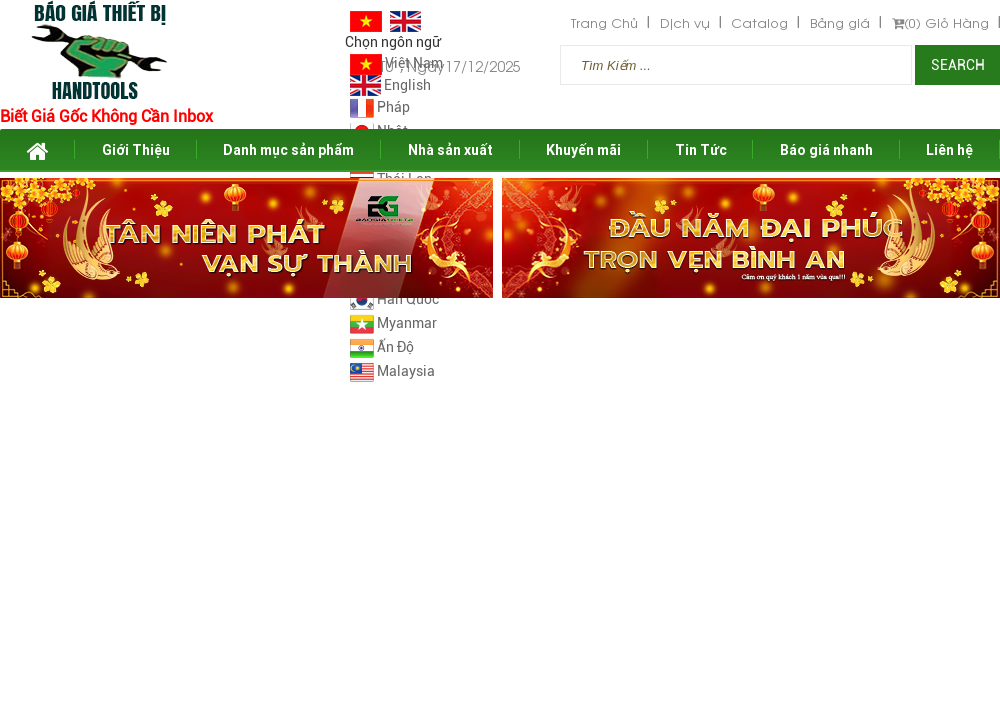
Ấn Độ (382, 347)
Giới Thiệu (136, 150)
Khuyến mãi (583, 150)
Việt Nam (396, 63)
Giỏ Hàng (940, 22)
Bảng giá (840, 22)
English (390, 85)
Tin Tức (701, 150)
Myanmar (393, 323)
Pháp (380, 107)
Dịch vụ (685, 22)
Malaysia (392, 371)
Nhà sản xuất (450, 150)
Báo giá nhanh (826, 150)
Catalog (759, 22)
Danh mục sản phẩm (288, 150)
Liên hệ (949, 150)
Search (958, 65)
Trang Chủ (604, 22)
